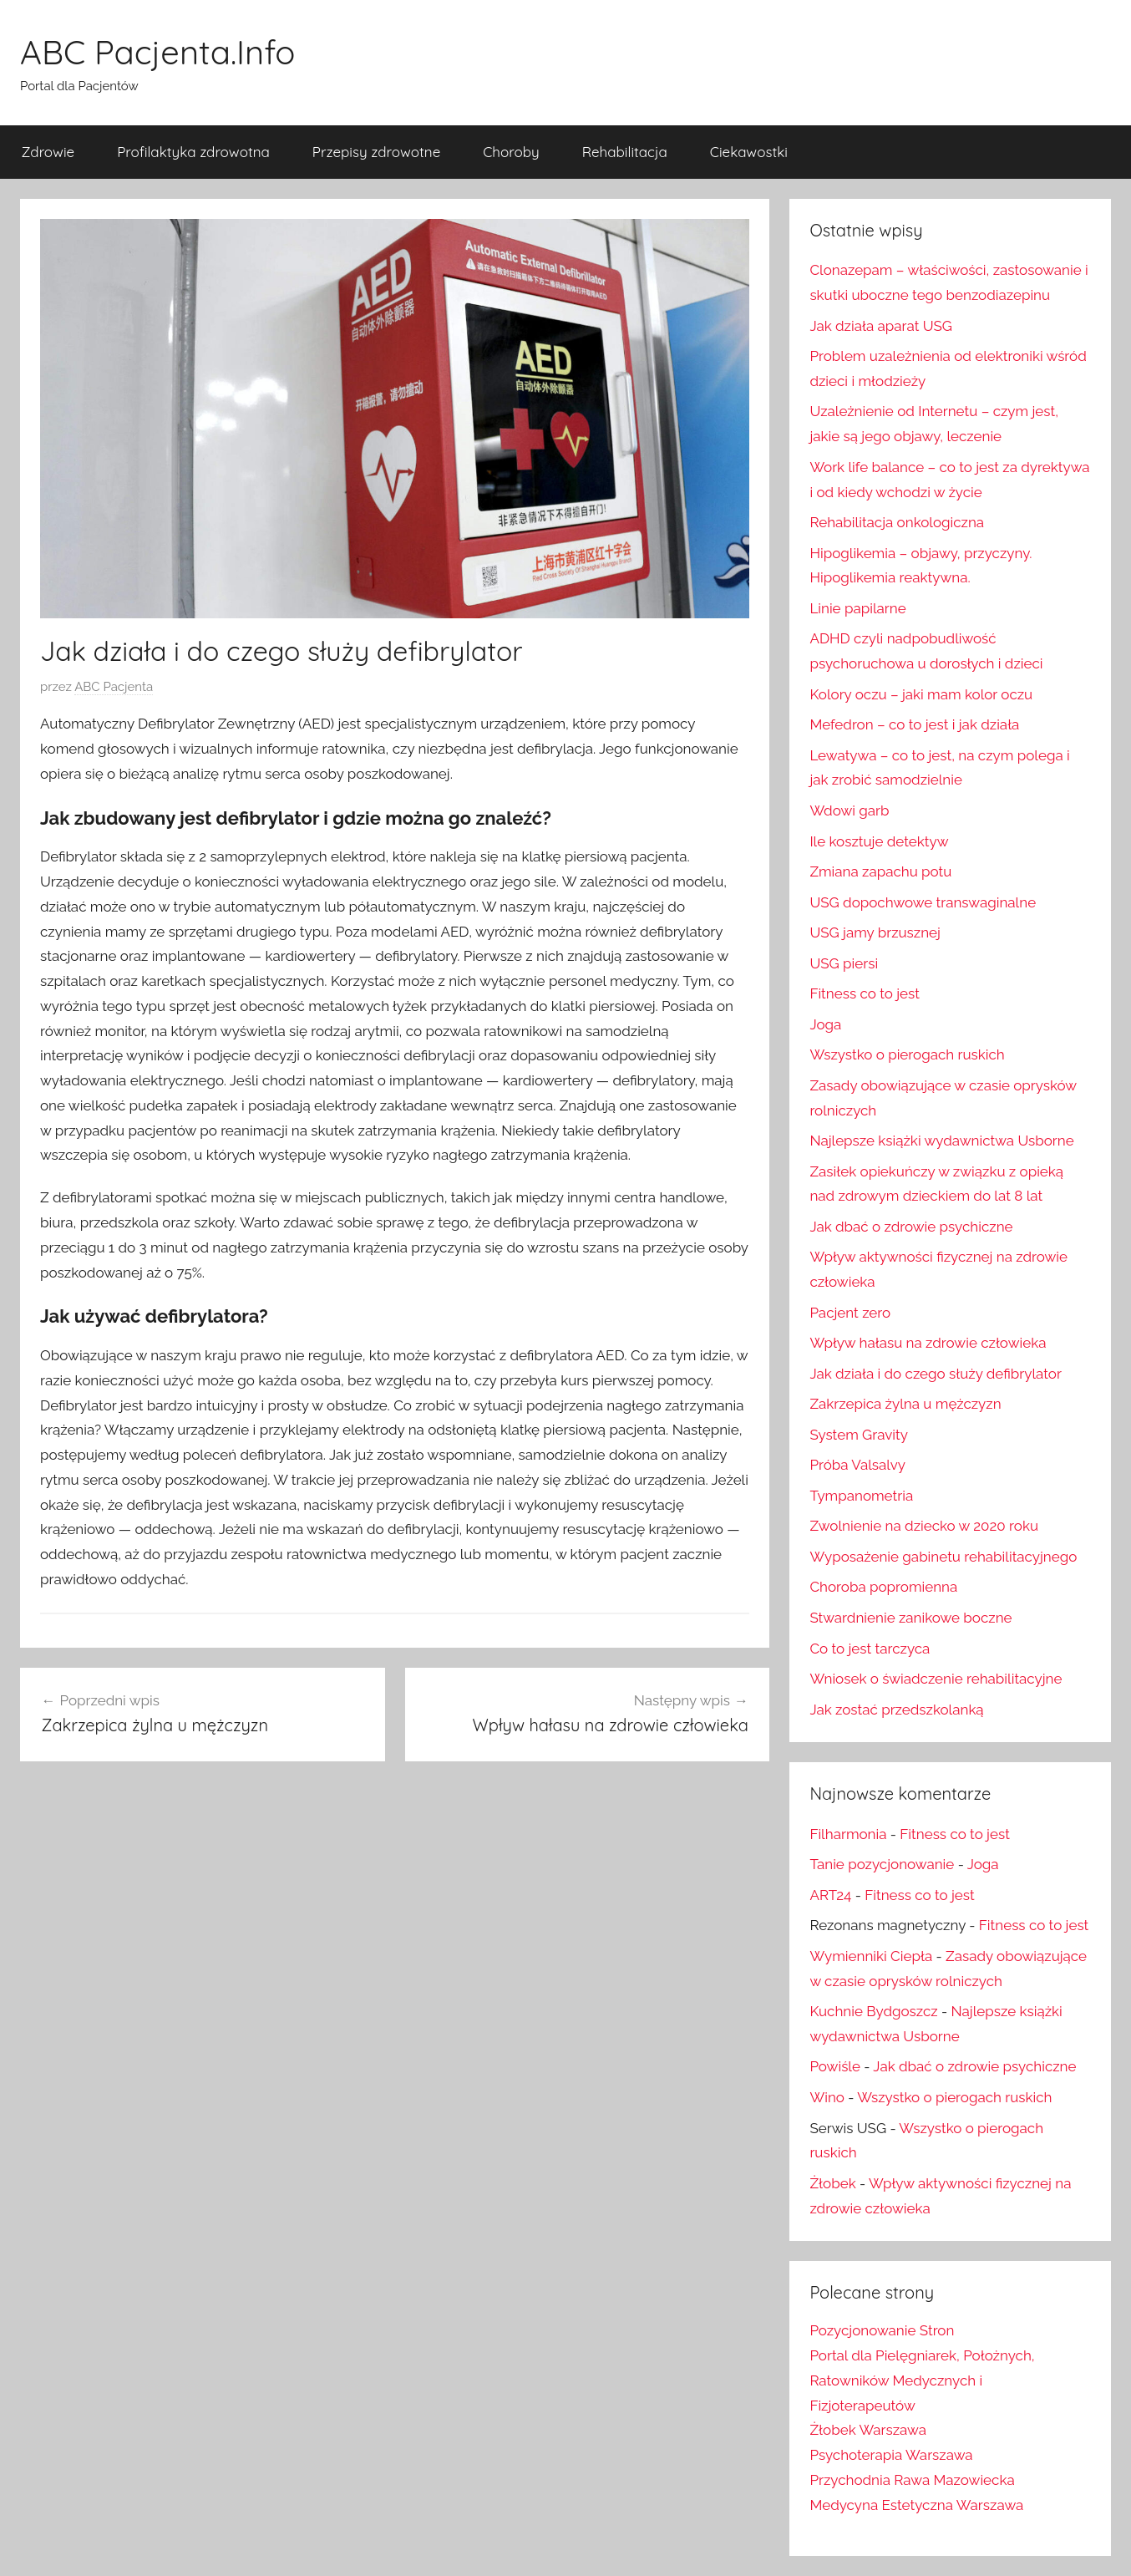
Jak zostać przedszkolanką (896, 1709)
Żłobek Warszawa (867, 2429)
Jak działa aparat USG (880, 326)
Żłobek (832, 2183)
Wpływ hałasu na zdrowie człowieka (927, 1342)
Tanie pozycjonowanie (881, 1864)
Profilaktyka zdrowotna (193, 151)
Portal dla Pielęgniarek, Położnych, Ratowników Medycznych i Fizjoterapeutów (921, 2380)
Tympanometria (861, 1495)
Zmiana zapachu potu (880, 871)
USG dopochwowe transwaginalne (922, 902)
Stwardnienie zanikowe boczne (910, 1617)
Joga (825, 1024)
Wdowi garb (849, 810)
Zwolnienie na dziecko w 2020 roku (923, 1525)
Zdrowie (48, 151)
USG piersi (843, 963)
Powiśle (834, 2066)
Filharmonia (847, 1834)
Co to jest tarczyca (869, 1648)
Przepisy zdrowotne (376, 151)
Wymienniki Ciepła (870, 1956)
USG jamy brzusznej (875, 932)
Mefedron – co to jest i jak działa (914, 724)
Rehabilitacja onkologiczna (896, 522)
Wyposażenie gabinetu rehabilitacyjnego (943, 1556)
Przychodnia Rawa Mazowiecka (911, 2480)
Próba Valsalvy (857, 1464)
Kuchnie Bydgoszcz (873, 2011)
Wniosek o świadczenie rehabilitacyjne (935, 1678)
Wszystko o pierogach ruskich (906, 1054)
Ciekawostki (749, 151)
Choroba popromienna (883, 1586)
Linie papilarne (857, 608)
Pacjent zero (849, 1312)
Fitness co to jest (864, 993)
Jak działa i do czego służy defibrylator (935, 1373)
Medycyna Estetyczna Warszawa (916, 2505)
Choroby (511, 151)
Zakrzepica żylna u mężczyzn (905, 1403)
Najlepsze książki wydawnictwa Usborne (941, 1140)
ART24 (830, 1895)
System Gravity (858, 1434)
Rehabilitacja (624, 151)
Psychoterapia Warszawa (890, 2454)
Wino (826, 2097)
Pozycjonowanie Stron (881, 2330)
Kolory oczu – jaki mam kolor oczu (920, 694)
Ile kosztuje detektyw (878, 841)
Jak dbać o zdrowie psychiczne (910, 1226)
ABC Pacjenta (113, 686)
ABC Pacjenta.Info (157, 52)
